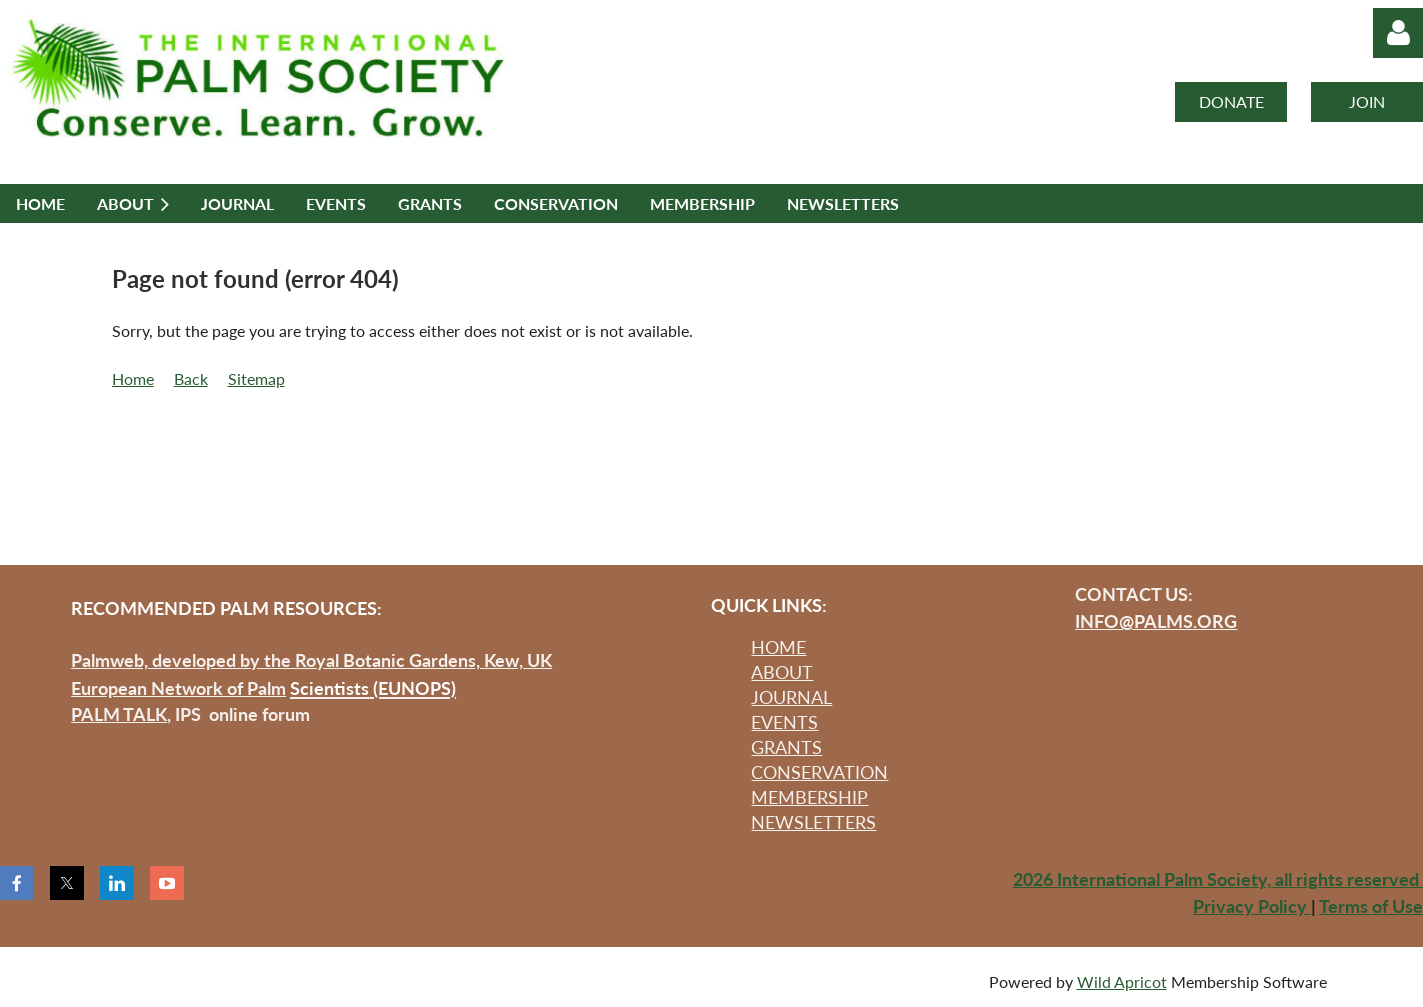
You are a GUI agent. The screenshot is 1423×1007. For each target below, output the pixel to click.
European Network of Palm (178, 688)
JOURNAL (791, 697)
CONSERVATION (819, 772)
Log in (1398, 33)
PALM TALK (119, 714)
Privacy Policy (1252, 906)
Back (191, 378)
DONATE (1231, 101)
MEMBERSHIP (809, 797)
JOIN (1367, 101)
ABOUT (782, 672)
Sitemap (256, 378)
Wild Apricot (1122, 981)
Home (133, 378)
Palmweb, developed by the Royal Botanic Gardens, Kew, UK (311, 660)
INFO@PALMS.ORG (1156, 621)
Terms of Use (1371, 906)
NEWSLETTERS (813, 822)
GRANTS (786, 747)
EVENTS (784, 722)
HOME (778, 647)
